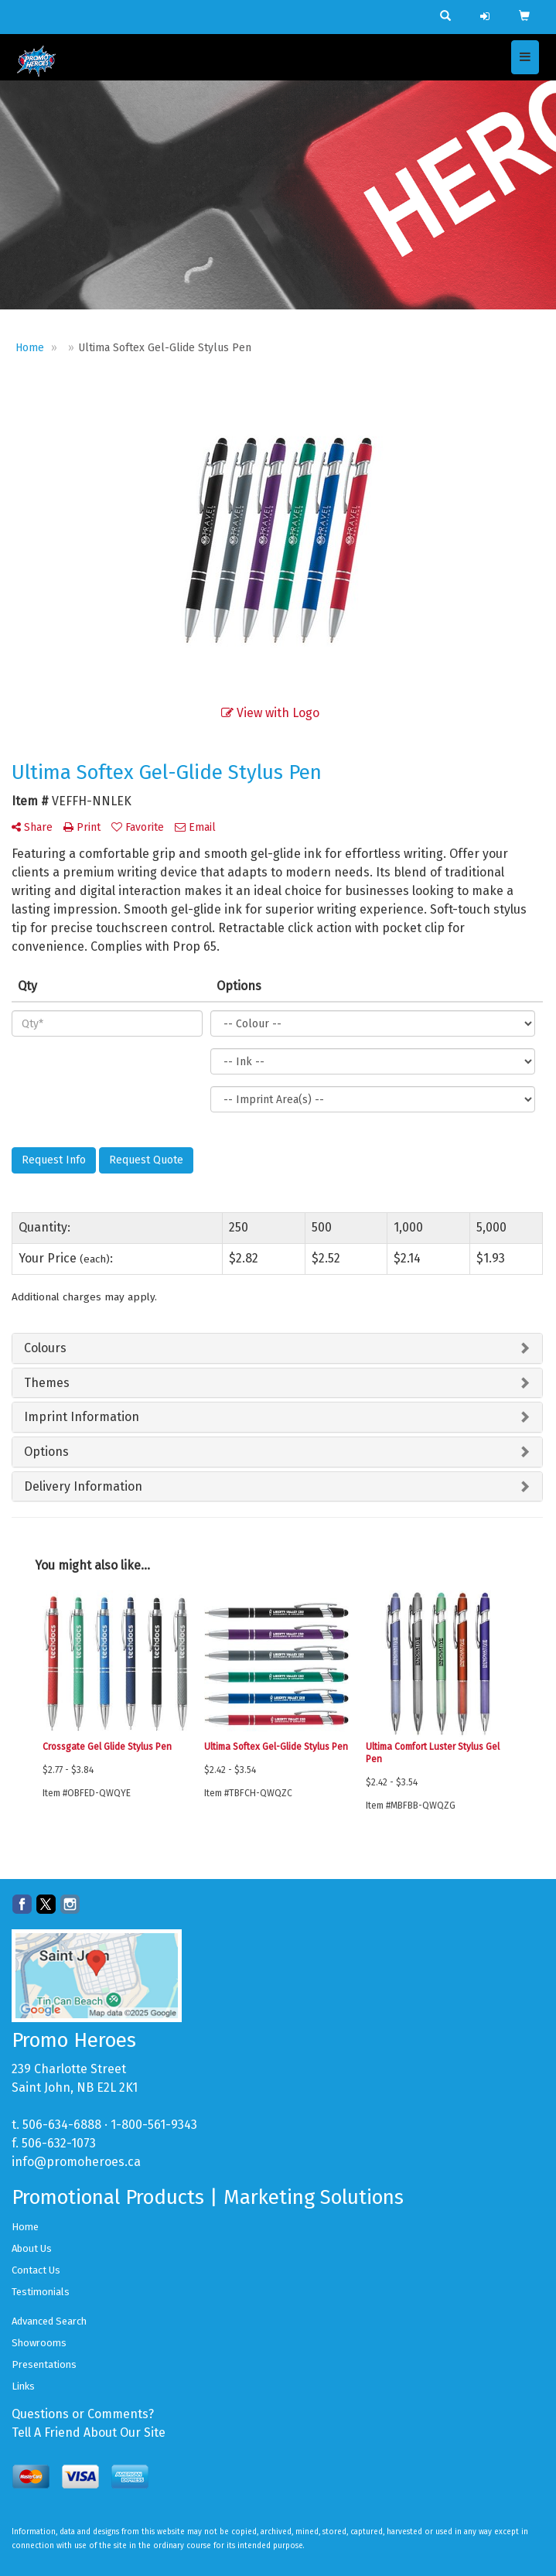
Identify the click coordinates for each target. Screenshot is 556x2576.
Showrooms (39, 2343)
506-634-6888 (61, 2124)
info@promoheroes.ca (76, 2161)
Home (25, 2227)
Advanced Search (49, 2321)
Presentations (44, 2364)
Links (23, 2386)
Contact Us (36, 2270)
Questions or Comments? (83, 2414)
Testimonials (41, 2292)
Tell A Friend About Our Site (88, 2432)
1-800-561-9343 (154, 2124)
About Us (32, 2248)
